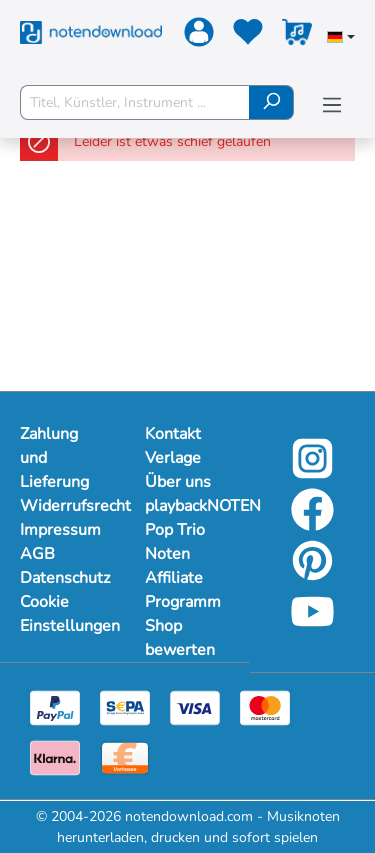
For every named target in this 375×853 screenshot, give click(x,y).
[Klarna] (55, 756)
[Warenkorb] (294, 36)
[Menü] (332, 105)
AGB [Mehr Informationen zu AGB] (37, 554)
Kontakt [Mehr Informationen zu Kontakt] (173, 434)
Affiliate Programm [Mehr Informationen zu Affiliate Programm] (183, 590)
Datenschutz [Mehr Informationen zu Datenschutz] (62, 578)
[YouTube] (312, 625)
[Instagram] (312, 472)
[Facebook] (312, 523)
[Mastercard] (265, 706)
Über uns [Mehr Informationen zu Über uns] (178, 482)
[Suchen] (271, 102)
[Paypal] (55, 706)
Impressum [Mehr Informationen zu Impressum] (60, 530)
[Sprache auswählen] (341, 39)
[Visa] (195, 706)
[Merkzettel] (245, 36)
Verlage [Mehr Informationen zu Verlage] (173, 458)
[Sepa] (125, 706)
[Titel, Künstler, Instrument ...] (135, 102)
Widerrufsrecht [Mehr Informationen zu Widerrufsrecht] (62, 506)
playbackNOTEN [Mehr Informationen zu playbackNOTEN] (187, 506)
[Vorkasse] (125, 756)
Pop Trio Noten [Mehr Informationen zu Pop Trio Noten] (175, 542)
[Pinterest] (312, 574)
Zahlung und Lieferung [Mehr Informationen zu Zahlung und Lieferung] (54, 458)
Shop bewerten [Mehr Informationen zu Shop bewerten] (180, 638)
